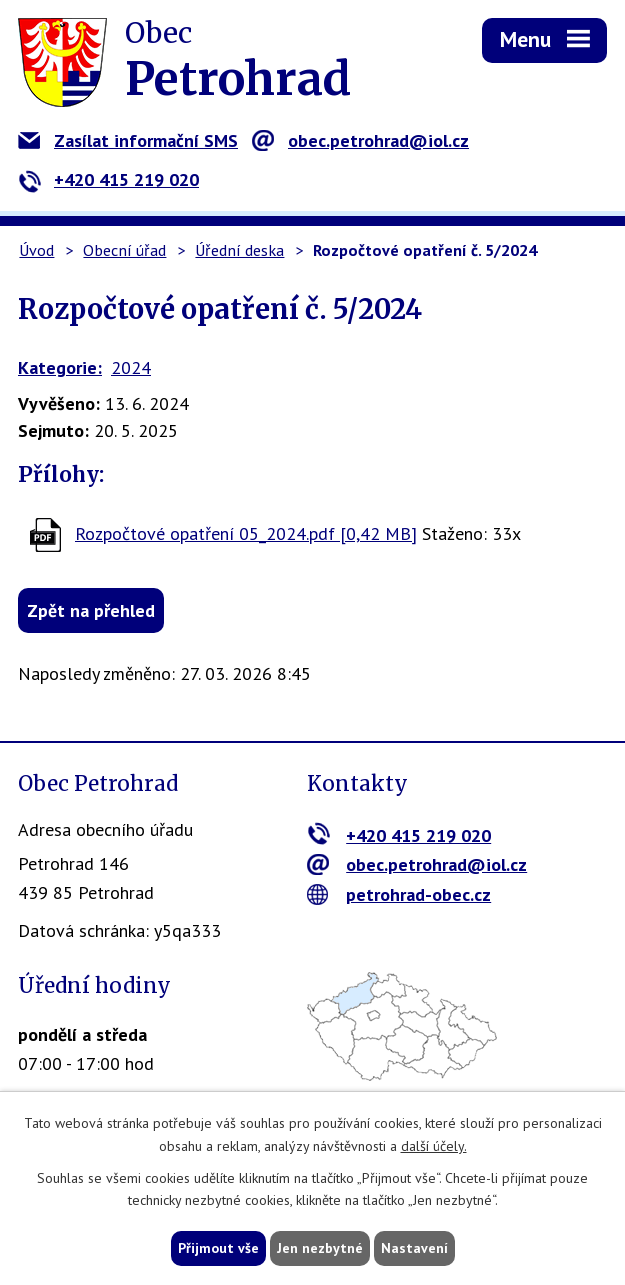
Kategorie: (60, 367)
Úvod (36, 250)
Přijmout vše (218, 1248)
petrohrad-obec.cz (399, 894)
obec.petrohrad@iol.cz (360, 140)
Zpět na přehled (91, 610)
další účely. (434, 1146)
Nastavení (414, 1248)
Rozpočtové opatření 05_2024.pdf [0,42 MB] (246, 533)
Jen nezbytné (320, 1248)
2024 (131, 367)
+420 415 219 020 (108, 179)
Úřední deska (239, 250)
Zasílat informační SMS (128, 140)
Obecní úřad (124, 250)
